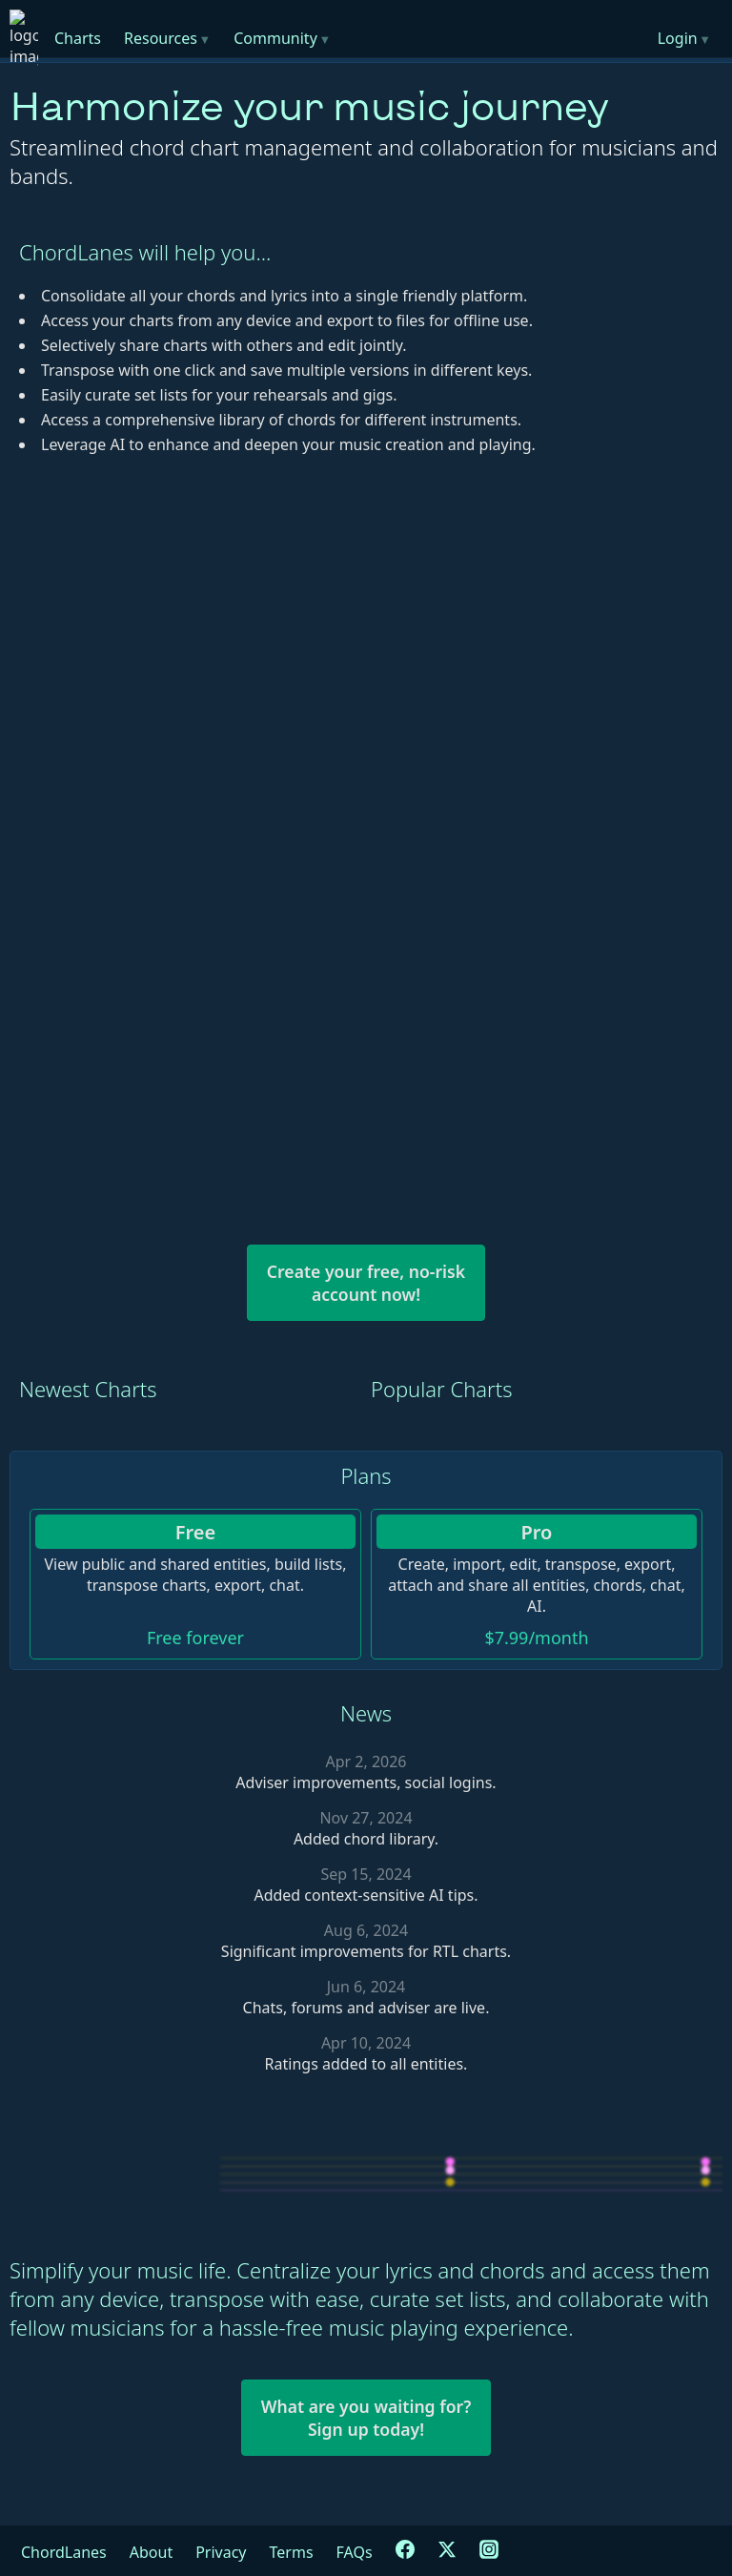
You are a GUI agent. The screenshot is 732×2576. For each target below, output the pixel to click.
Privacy (220, 2552)
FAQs (354, 2552)
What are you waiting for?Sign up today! (366, 2418)
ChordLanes (64, 2552)
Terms (292, 2552)
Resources (167, 38)
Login (684, 38)
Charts (77, 38)
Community (282, 38)
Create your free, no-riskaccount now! (366, 1283)
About (151, 2552)
